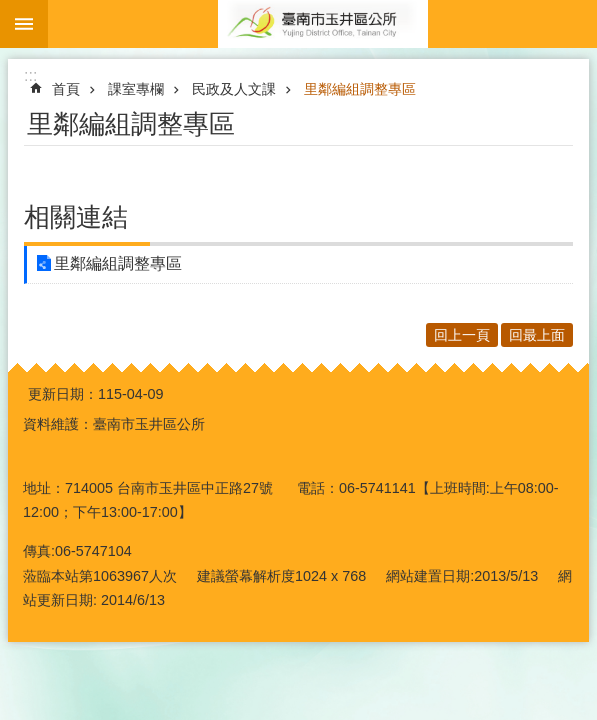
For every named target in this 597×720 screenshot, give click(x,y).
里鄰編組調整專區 (360, 89)
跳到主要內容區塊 (10, 10)
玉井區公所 (322, 24)
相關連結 (76, 217)
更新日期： (63, 394)
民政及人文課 (234, 89)
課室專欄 (136, 89)
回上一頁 (462, 335)
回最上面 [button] (537, 335)
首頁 (66, 89)
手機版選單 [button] (24, 24)
